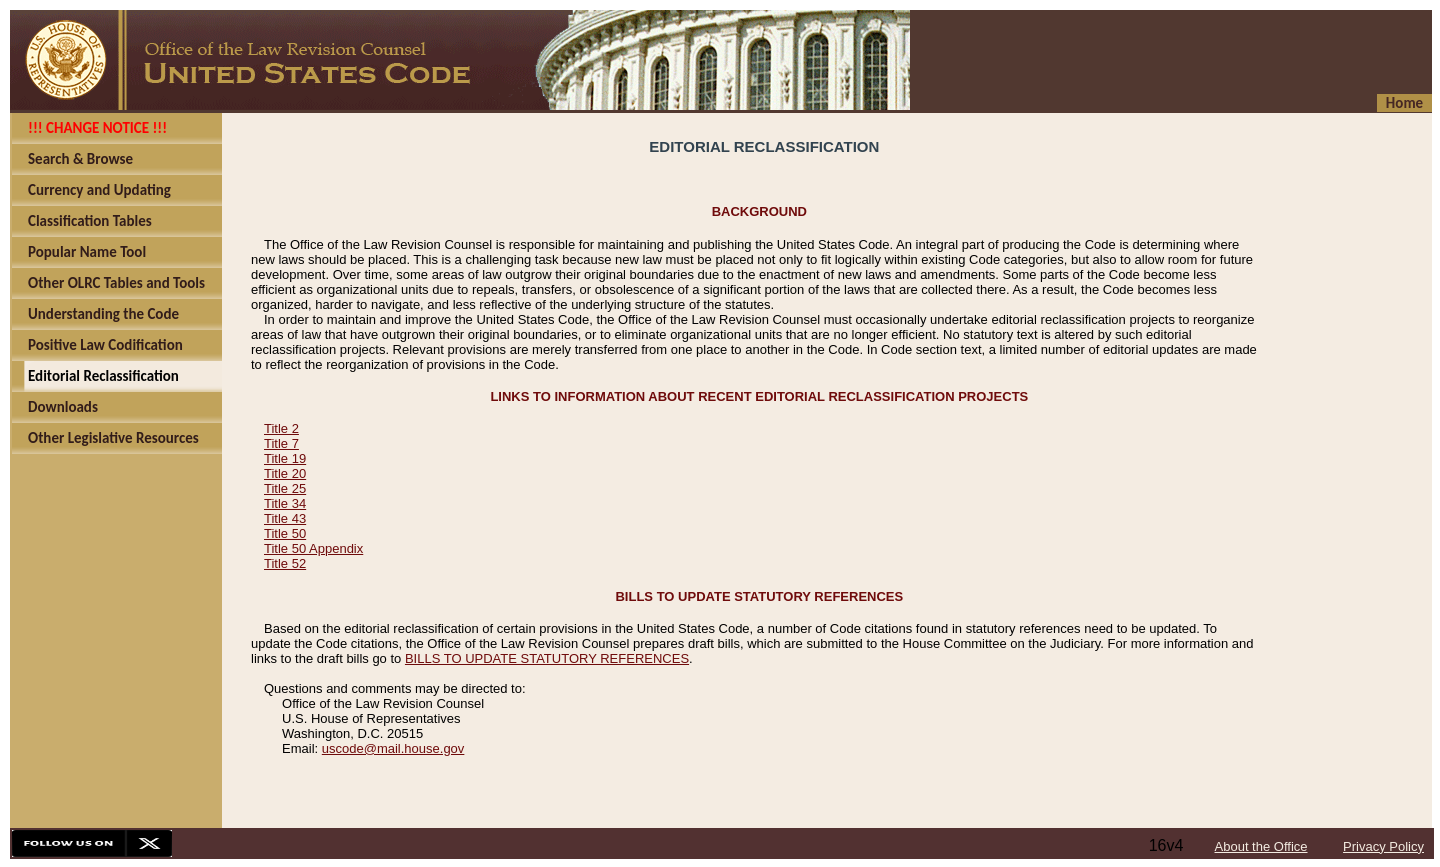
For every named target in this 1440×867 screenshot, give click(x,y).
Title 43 (285, 518)
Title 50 (285, 533)
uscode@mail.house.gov (393, 748)
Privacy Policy (1383, 846)
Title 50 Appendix (313, 548)
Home (1404, 103)
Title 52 (285, 563)
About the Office (1261, 846)
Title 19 (285, 458)
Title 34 (285, 503)
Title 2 (281, 428)
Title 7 (281, 443)
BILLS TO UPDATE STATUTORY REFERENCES (547, 658)
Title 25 (285, 488)
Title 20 (285, 473)
